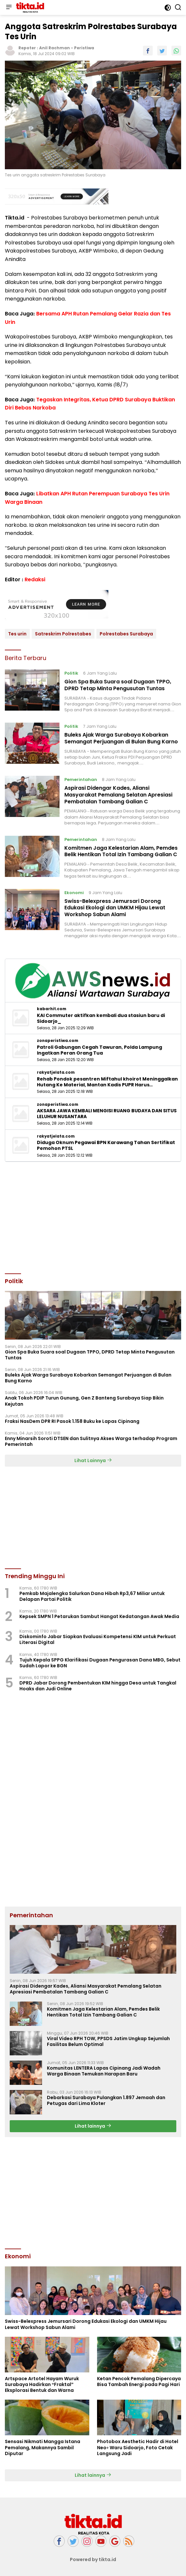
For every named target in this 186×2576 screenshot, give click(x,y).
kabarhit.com (51, 1008)
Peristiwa (84, 48)
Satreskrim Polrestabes (63, 634)
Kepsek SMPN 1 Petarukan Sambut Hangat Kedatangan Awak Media (99, 1616)
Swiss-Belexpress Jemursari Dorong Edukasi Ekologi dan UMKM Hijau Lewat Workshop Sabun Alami (114, 907)
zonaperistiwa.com (57, 1040)
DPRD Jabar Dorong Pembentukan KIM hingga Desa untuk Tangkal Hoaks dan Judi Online (97, 1686)
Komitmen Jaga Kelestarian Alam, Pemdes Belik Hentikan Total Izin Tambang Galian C (121, 851)
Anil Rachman (54, 48)
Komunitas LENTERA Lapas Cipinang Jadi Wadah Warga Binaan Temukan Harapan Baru (103, 2071)
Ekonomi (74, 893)
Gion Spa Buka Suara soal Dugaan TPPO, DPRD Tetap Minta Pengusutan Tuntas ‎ (117, 685)
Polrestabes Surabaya (126, 634)
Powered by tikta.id (93, 2559)
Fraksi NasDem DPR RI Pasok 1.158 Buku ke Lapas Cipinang (72, 1421)
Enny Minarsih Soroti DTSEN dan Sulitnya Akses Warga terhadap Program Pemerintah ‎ (91, 1441)
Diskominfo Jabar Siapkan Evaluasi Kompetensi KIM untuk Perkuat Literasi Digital (97, 1639)
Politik (71, 673)
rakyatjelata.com (56, 1072)
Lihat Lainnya (93, 1460)
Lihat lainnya (93, 2126)
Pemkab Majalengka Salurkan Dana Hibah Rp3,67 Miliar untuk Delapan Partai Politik (92, 1596)
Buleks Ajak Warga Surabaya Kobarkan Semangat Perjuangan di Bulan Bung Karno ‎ (121, 738)
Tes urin (17, 634)
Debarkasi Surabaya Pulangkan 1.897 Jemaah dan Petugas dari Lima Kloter (106, 2100)
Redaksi (35, 579)
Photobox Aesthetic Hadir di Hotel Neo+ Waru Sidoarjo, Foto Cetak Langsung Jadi (137, 2447)
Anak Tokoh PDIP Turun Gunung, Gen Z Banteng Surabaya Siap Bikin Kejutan (84, 1401)
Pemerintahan (80, 779)
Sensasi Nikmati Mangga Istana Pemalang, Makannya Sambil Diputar (42, 2447)
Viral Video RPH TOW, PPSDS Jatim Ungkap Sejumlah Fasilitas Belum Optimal (108, 2041)
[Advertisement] (93, 1217)
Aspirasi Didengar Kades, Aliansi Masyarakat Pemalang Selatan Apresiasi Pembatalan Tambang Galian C (118, 794)
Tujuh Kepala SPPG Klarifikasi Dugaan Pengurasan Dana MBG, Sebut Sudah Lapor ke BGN (100, 1663)
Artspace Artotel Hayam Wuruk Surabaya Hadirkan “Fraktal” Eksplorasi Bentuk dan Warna (42, 2384)
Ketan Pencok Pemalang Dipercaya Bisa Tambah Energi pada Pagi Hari (139, 2381)
